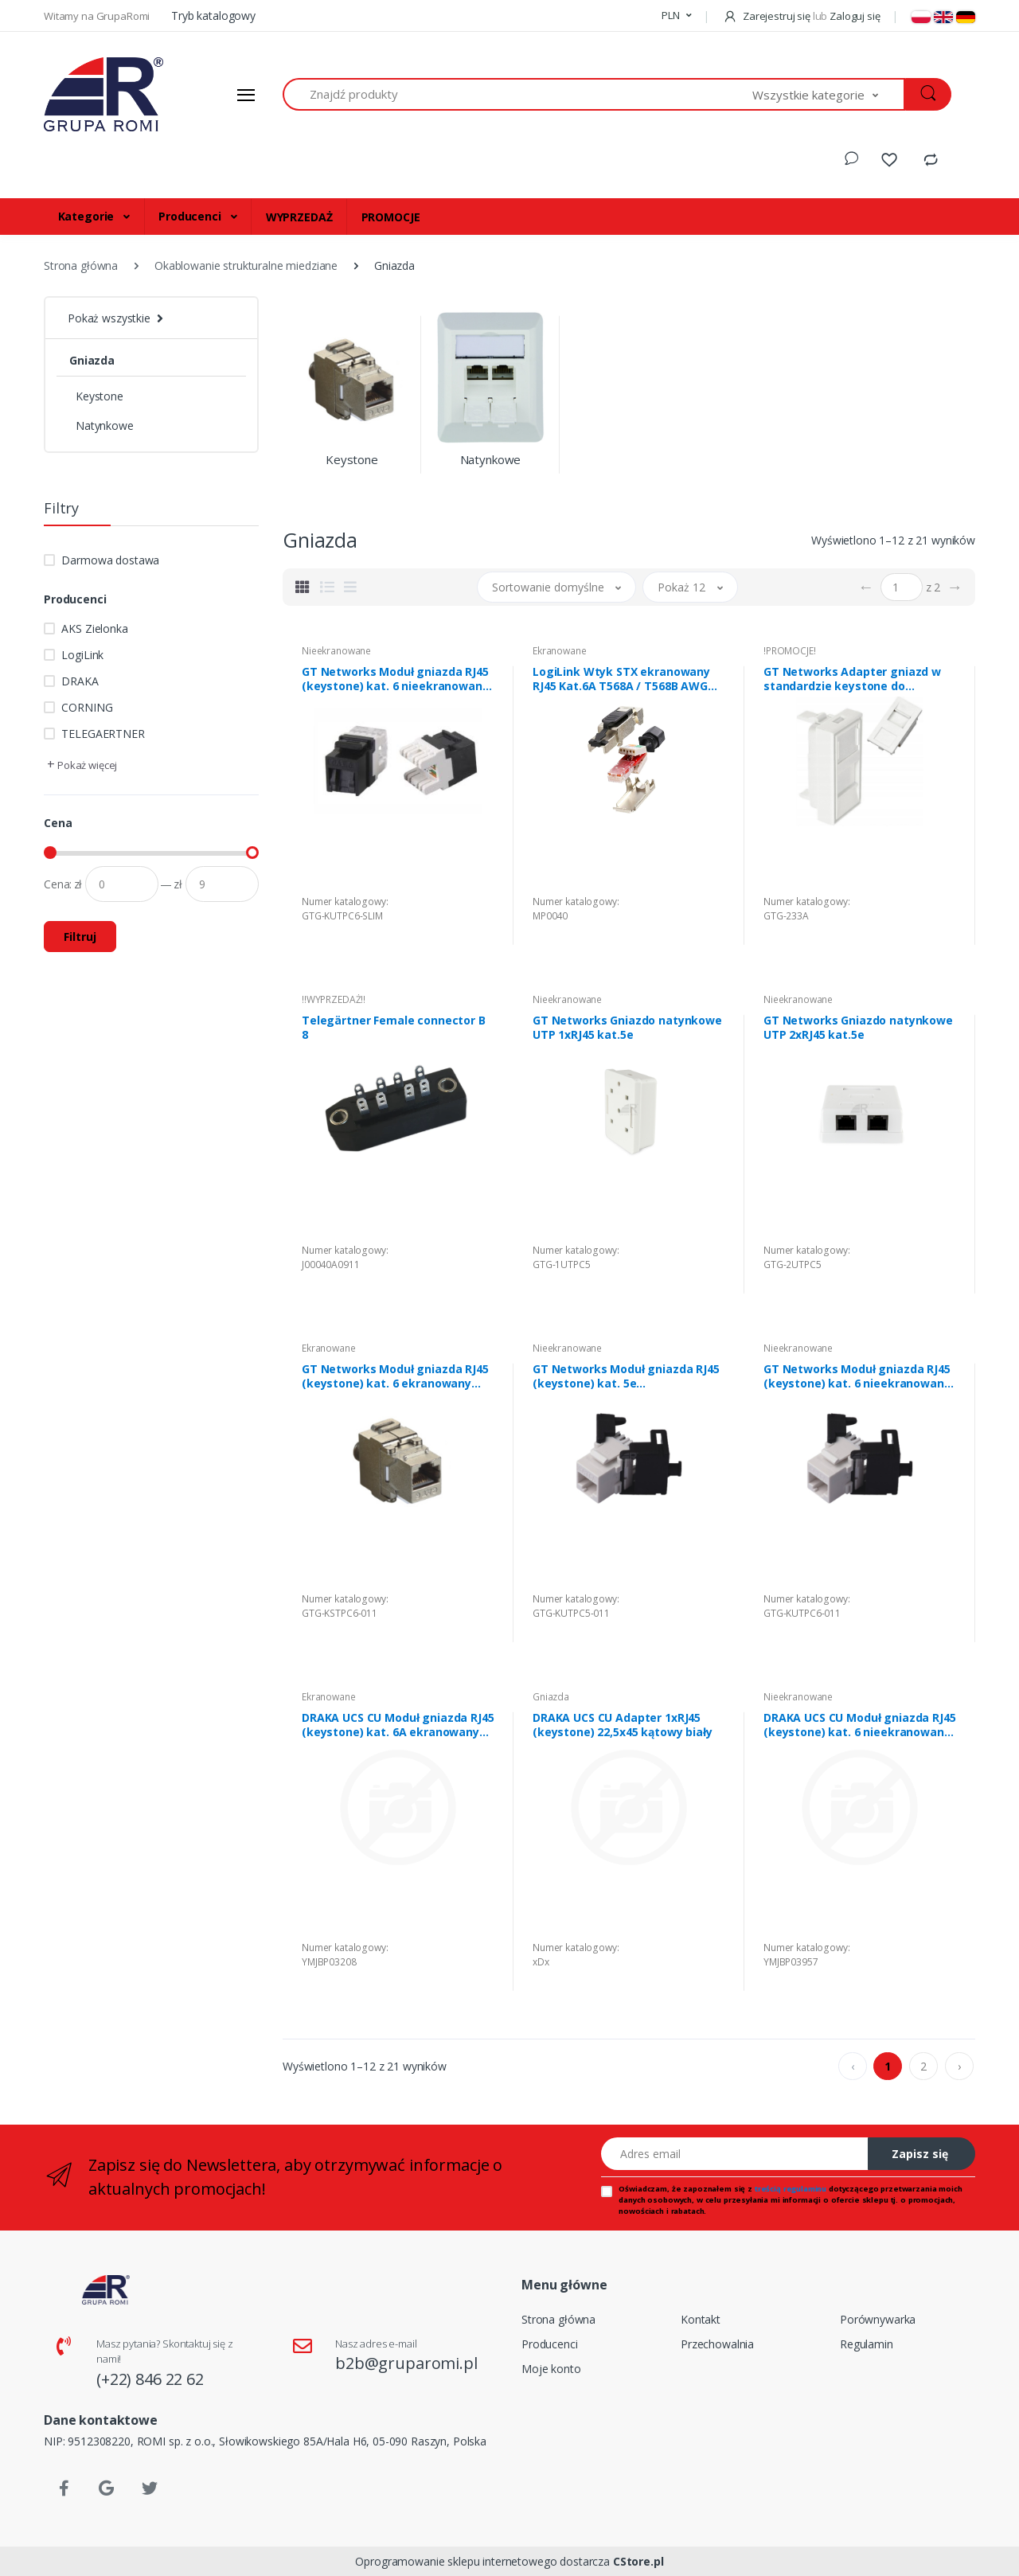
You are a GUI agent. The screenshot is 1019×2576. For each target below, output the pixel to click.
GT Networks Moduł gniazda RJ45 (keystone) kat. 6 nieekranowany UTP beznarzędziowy (857, 1376)
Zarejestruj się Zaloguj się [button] (801, 16)
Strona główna (558, 2319)
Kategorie (88, 216)
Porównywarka (878, 2319)
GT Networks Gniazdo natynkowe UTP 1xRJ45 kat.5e (627, 1027)
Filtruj (80, 936)
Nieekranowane (336, 651)
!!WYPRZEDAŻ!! (333, 999)
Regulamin (866, 2344)
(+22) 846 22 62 (150, 2379)
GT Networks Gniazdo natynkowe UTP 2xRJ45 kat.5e (858, 1027)
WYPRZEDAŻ (299, 216)
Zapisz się (920, 2153)
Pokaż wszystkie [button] (109, 318)
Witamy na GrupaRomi (98, 16)
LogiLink (82, 654)
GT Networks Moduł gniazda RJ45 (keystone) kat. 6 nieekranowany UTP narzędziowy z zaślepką (395, 679)
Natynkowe (105, 425)
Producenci (191, 216)
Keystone (99, 396)
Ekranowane (560, 651)
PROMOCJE (390, 216)
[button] (676, 16)
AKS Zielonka (94, 628)
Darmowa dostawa (110, 560)
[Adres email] (735, 2153)
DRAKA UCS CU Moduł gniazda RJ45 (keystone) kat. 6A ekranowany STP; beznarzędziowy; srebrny (398, 1725)
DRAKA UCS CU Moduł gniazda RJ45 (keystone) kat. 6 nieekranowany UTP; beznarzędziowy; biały (859, 1725)
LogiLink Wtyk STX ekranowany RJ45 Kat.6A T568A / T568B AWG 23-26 (621, 679)
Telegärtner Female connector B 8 (394, 1027)
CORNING (86, 707)
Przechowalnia (717, 2344)
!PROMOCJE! (789, 651)
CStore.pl (638, 2561)
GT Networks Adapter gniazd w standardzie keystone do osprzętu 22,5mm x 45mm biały (852, 679)
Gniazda (92, 360)
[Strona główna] (103, 94)
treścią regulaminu (790, 2189)
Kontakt (700, 2319)
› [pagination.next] (959, 2066)
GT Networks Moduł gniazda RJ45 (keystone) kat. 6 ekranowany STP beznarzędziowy (395, 1376)
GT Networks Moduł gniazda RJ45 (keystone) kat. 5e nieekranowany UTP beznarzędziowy (626, 1376)
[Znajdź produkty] (518, 94)
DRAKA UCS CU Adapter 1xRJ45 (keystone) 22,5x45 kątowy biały (623, 1725)
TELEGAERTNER (102, 733)
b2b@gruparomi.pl (406, 2363)
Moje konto (551, 2368)
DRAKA (79, 681)
